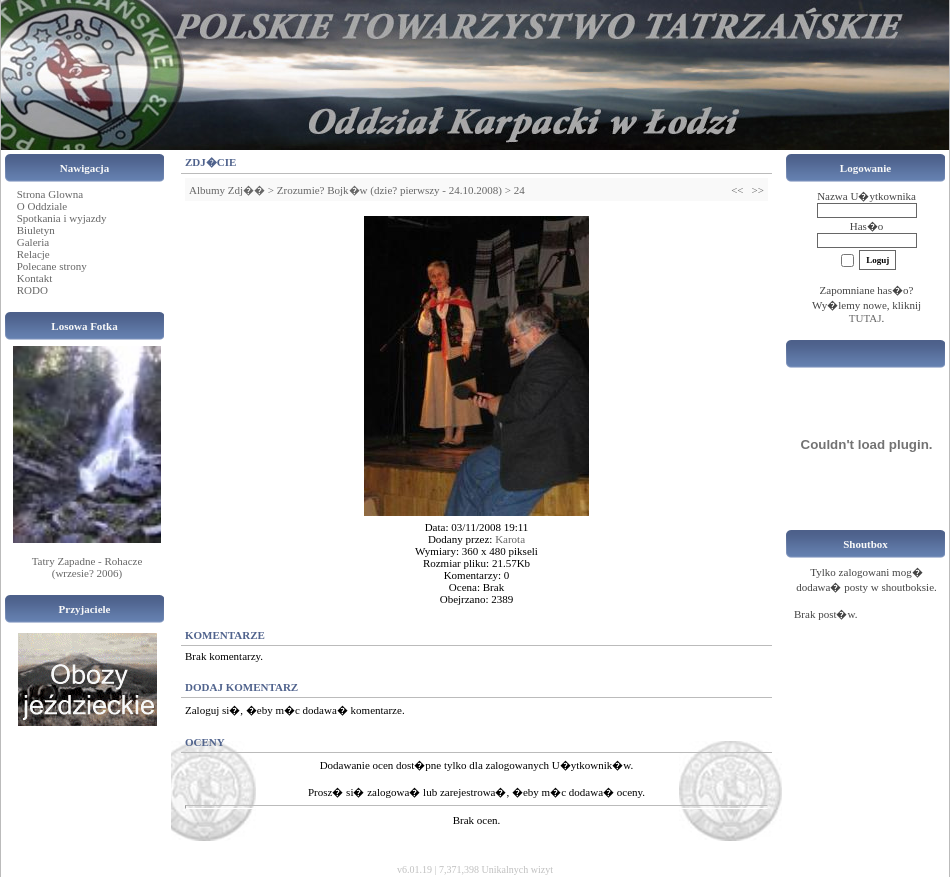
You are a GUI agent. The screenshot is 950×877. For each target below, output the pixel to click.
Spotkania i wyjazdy (62, 218)
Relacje (33, 254)
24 (519, 190)
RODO (32, 290)
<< (737, 190)
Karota (510, 539)
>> (758, 190)
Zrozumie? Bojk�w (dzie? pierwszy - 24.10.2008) (389, 190)
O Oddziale (42, 206)
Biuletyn (36, 230)
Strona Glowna (50, 194)
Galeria (33, 242)
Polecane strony (52, 266)
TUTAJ (865, 318)
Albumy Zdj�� (227, 190)
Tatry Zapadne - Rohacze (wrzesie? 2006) (87, 567)
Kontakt (34, 278)
